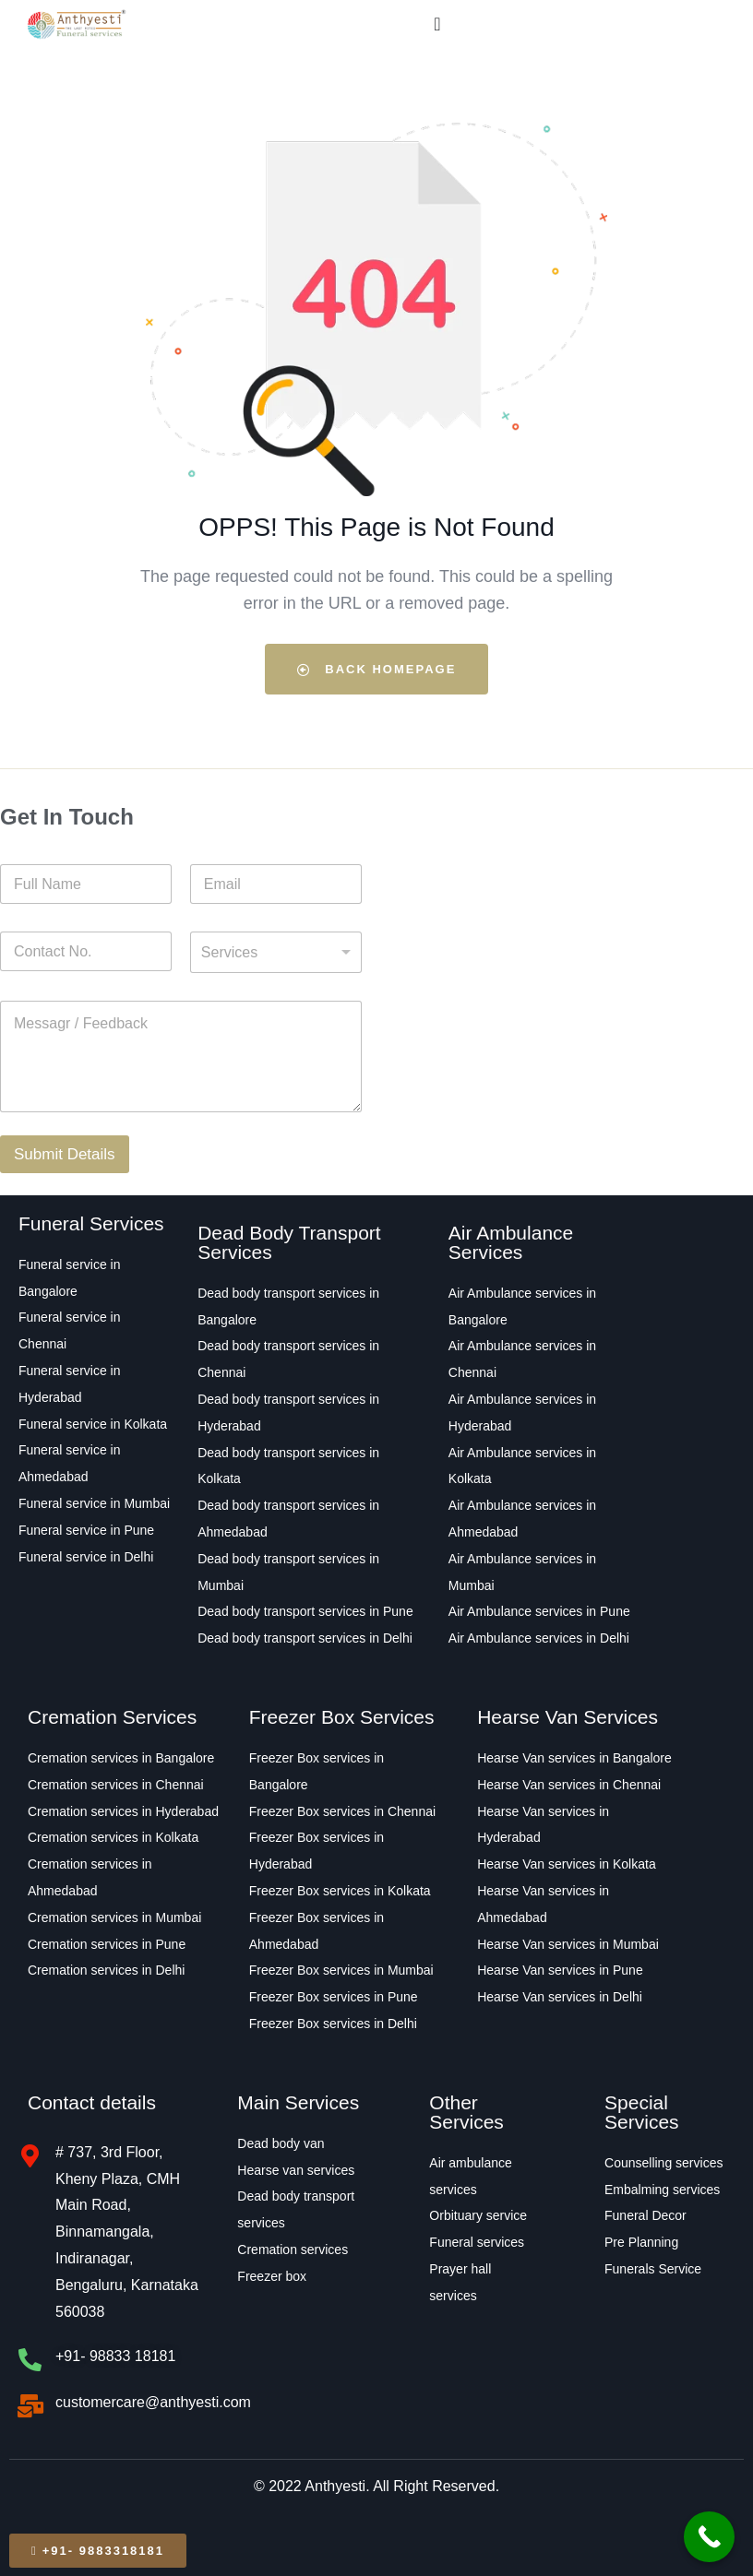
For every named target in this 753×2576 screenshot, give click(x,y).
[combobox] (276, 952)
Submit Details (64, 1154)
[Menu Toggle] (437, 24)
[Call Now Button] (709, 2536)
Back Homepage (377, 669)
